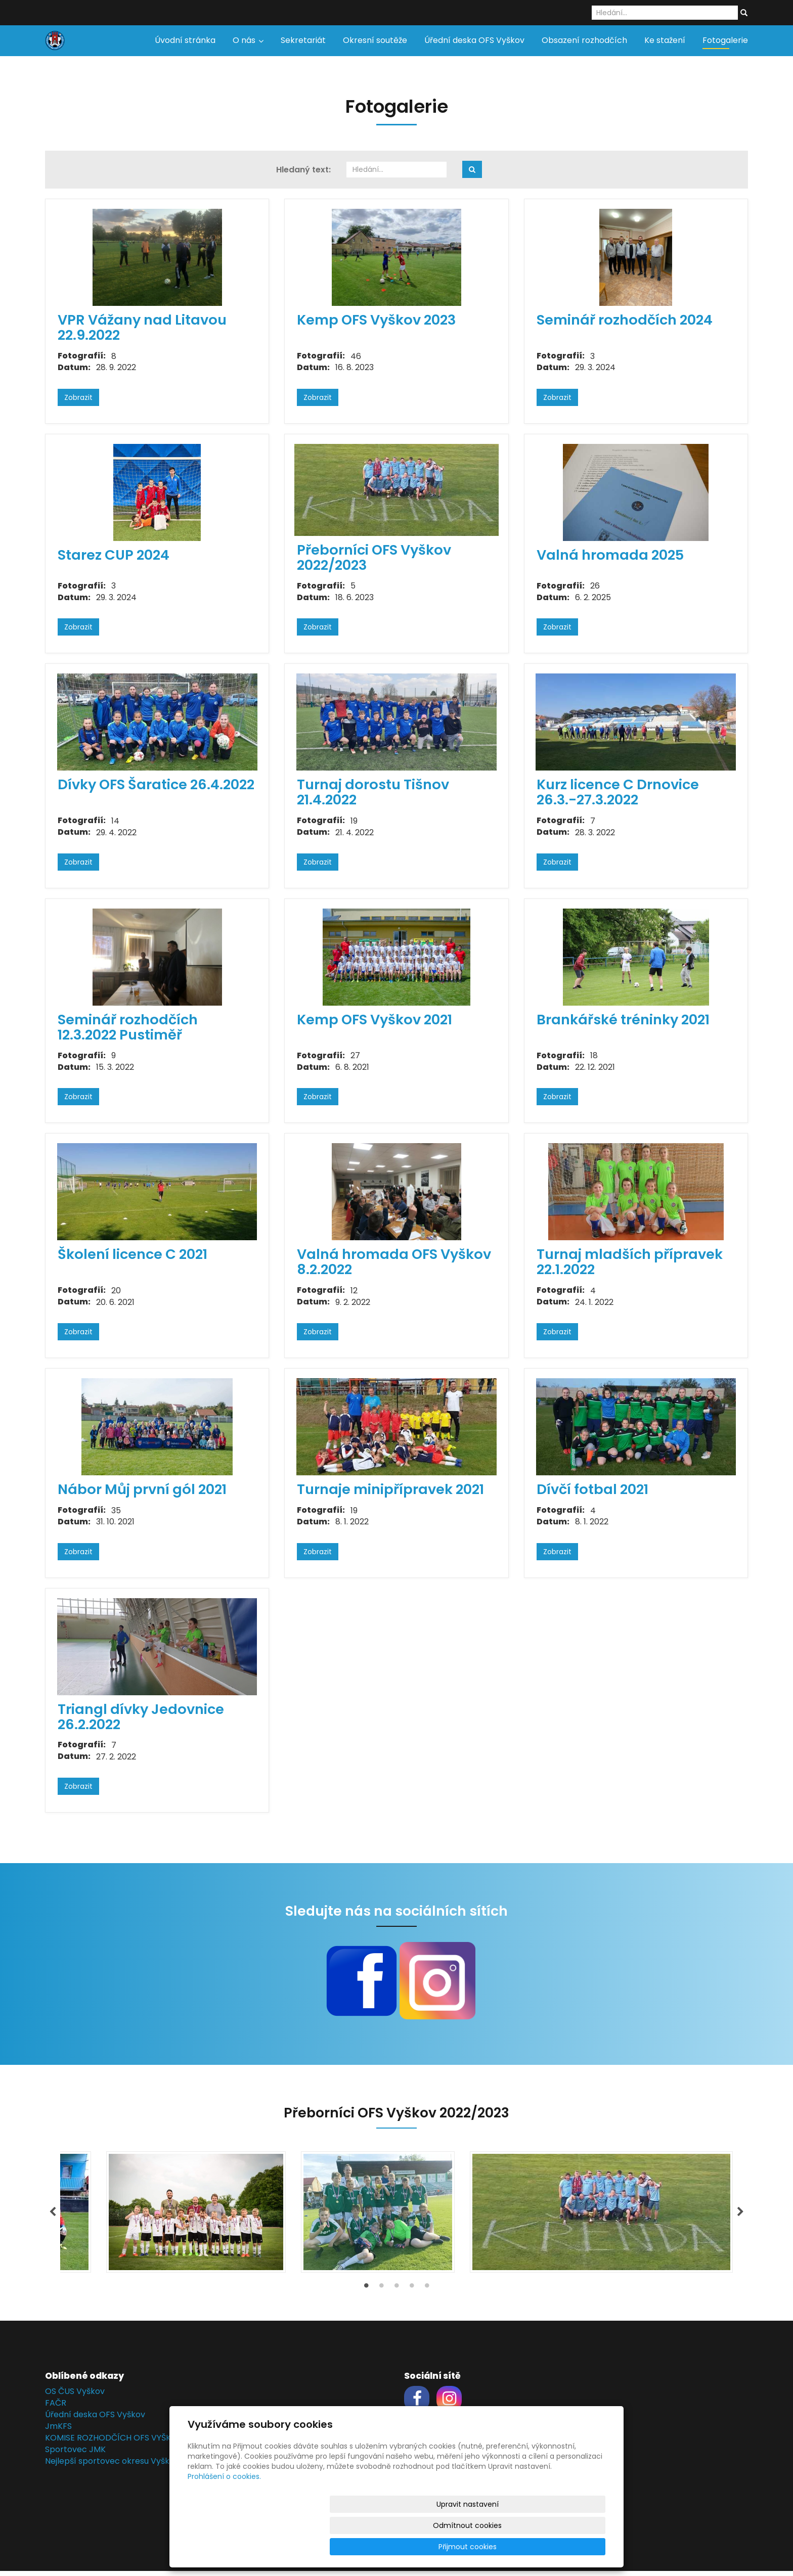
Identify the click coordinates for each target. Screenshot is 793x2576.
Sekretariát (303, 40)
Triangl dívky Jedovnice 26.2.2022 (141, 1716)
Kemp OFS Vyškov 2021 (374, 1019)
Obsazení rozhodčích (584, 40)
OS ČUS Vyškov (75, 2396)
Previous (53, 2214)
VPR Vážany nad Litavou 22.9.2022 (142, 327)
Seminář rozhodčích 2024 (625, 320)
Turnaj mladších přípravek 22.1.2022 (630, 1261)
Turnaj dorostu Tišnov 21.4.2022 (373, 792)
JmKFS (58, 2430)
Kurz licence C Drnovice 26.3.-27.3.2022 (618, 792)
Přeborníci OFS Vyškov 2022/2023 (374, 557)
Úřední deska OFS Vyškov (474, 40)
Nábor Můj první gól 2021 (142, 1489)
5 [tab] (427, 2293)
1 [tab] (366, 2293)
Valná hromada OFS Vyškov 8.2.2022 (394, 1261)
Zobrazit (78, 397)
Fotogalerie (725, 40)
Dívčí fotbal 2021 (592, 1489)
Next (740, 2214)
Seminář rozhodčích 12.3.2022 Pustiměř (128, 1027)
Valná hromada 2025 (610, 555)
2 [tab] (381, 2293)
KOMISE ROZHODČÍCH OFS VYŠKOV (114, 2442)
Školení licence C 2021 (132, 1254)
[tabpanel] (396, 2214)
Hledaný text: (303, 169)
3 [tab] (396, 2293)
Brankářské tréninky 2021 (623, 1019)
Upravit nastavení (400, 2547)
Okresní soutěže (375, 40)
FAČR (55, 2408)
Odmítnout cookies (485, 2547)
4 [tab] (412, 2293)
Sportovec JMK (75, 2454)
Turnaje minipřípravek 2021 (390, 1489)
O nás (248, 40)
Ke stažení (664, 40)
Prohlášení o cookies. (224, 2519)
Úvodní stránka (185, 40)
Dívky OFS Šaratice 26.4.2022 (156, 784)
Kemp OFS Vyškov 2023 (376, 320)
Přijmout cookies (567, 2547)
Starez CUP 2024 (113, 555)
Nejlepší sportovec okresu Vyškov (112, 2465)
